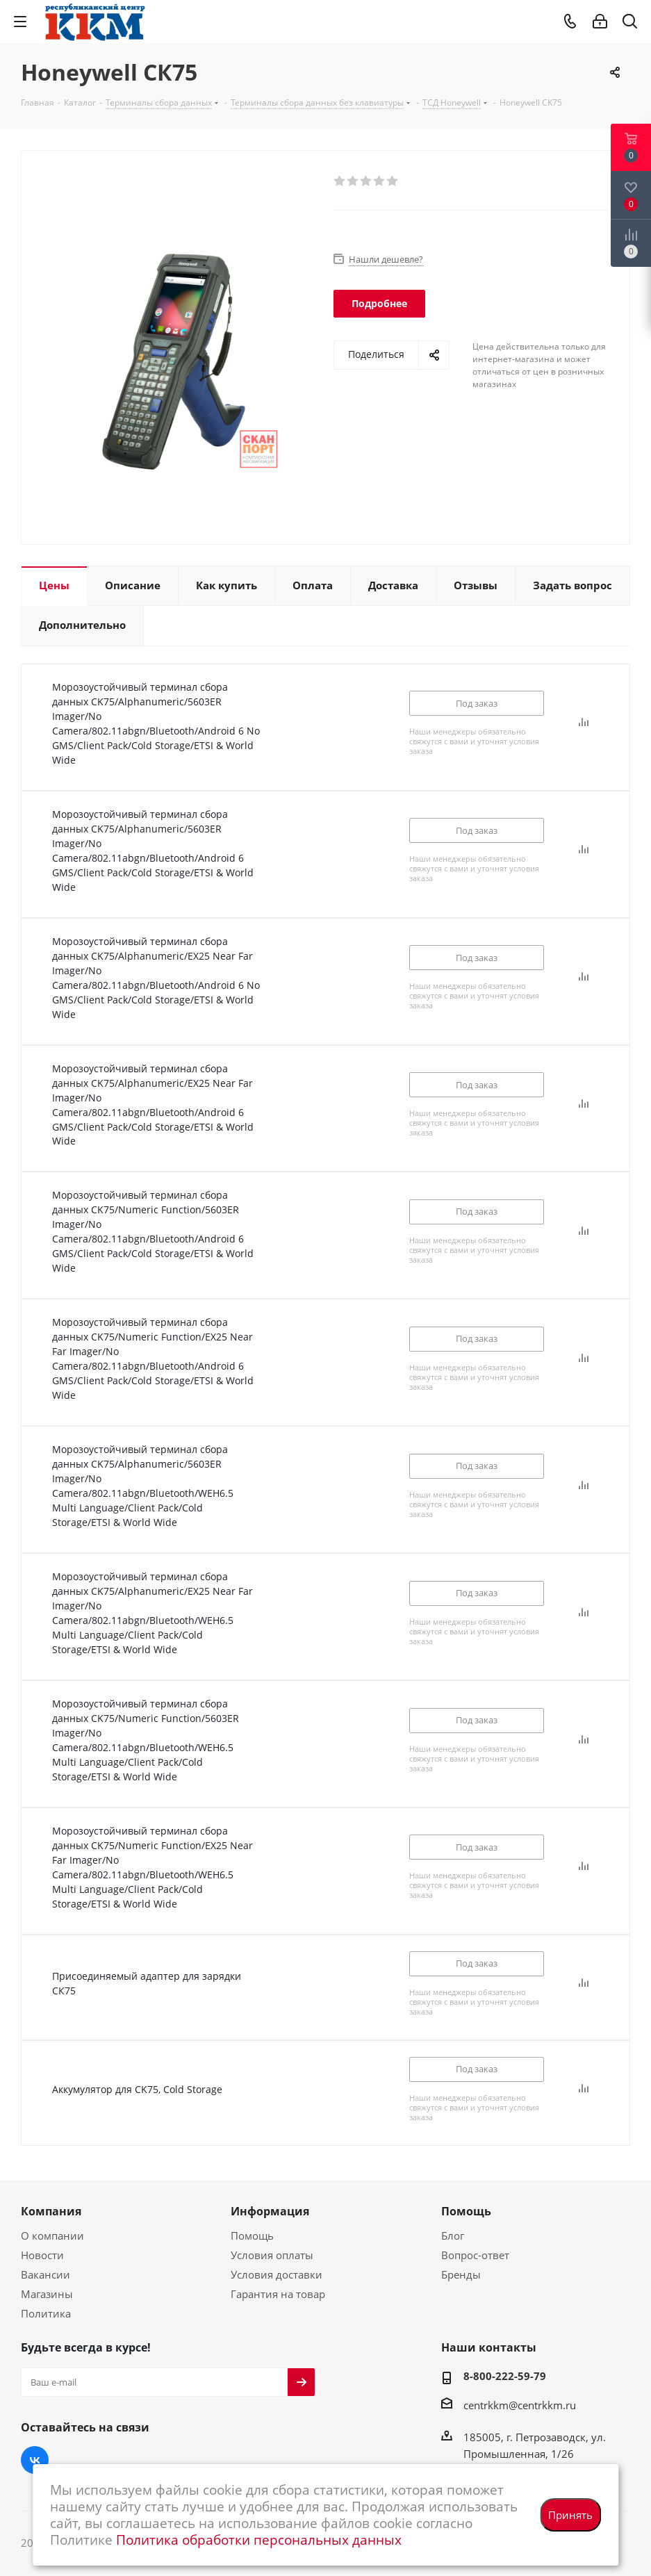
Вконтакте (35, 2460)
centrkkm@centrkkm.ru (519, 2405)
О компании (52, 2235)
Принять (570, 2515)
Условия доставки (276, 2274)
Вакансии (45, 2274)
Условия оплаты (272, 2255)
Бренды (461, 2274)
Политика (46, 2313)
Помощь (252, 2235)
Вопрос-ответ (475, 2255)
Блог (452, 2235)
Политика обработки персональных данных (259, 2539)
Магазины (47, 2294)
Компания (51, 2211)
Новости (42, 2255)
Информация (270, 2211)
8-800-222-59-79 (504, 2376)
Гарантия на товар (278, 2294)
